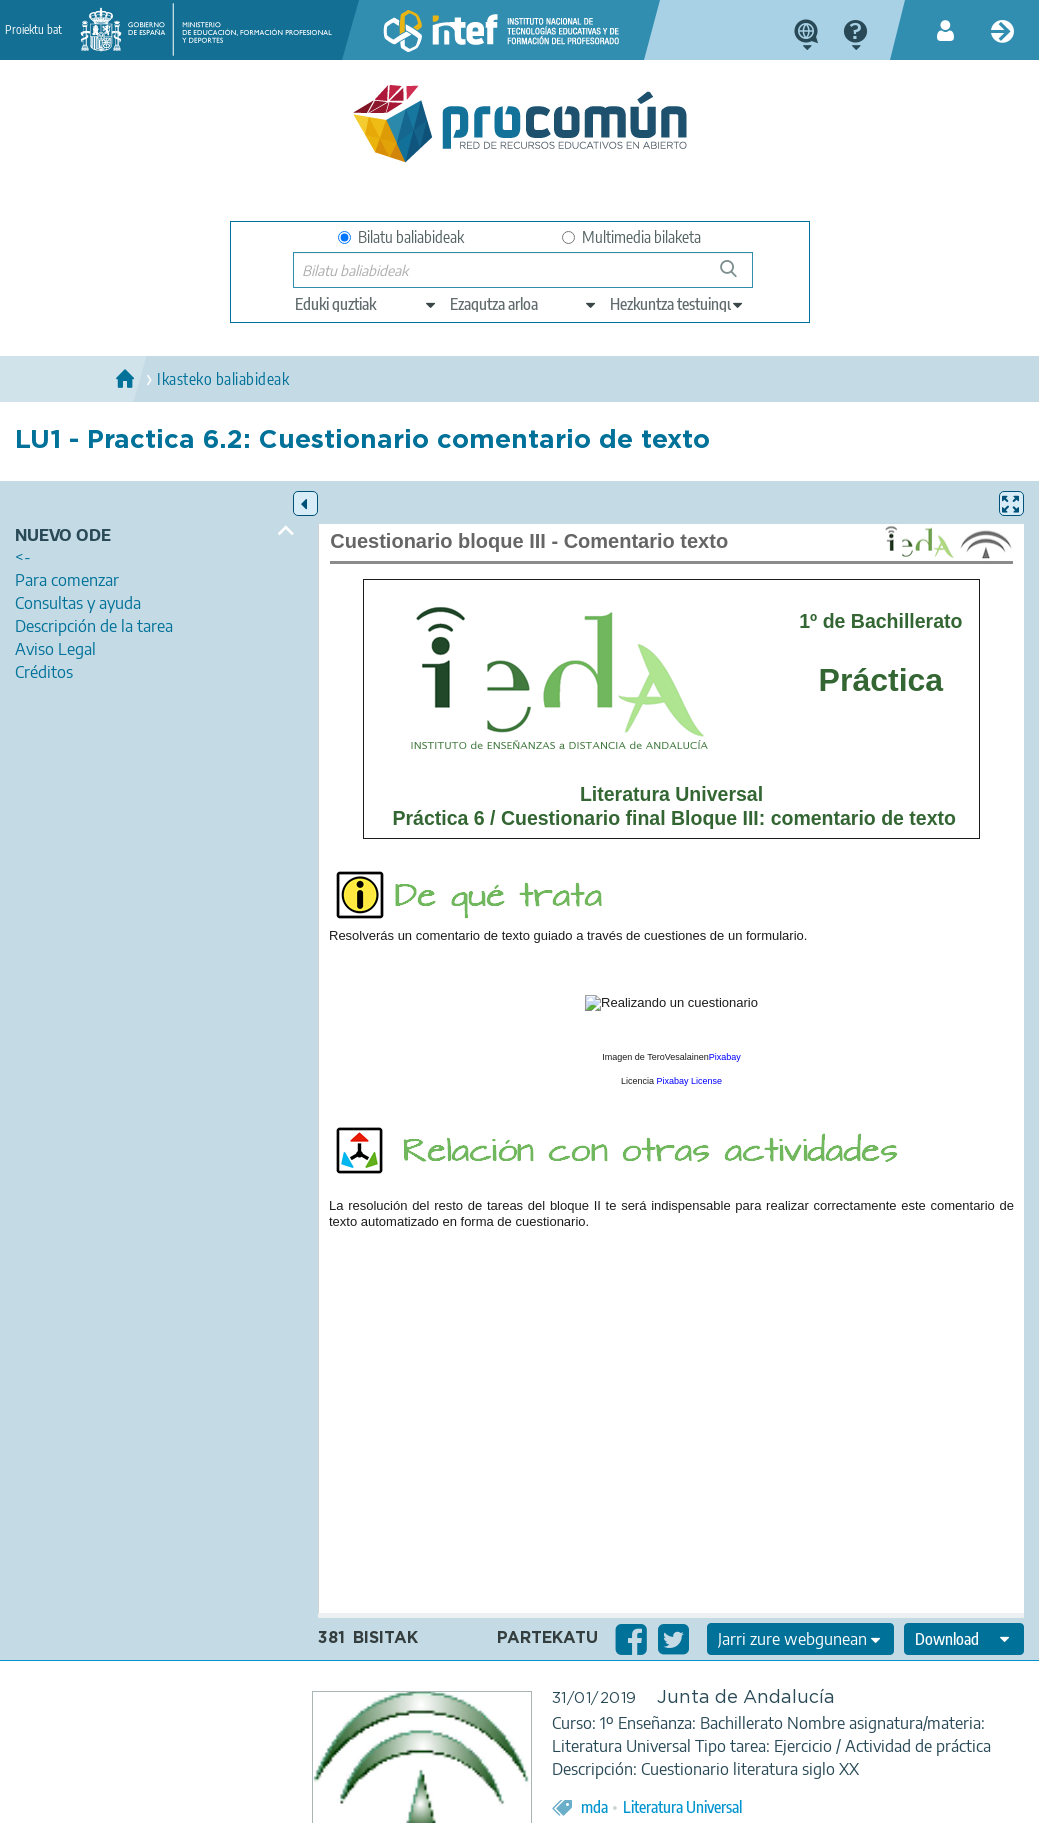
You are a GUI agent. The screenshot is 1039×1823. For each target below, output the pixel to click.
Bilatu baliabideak (401, 237)
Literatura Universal (682, 1807)
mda (594, 1807)
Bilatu (737, 276)
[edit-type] (366, 304)
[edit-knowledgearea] (524, 304)
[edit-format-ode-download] (964, 1639)
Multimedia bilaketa (631, 237)
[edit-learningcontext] (677, 304)
